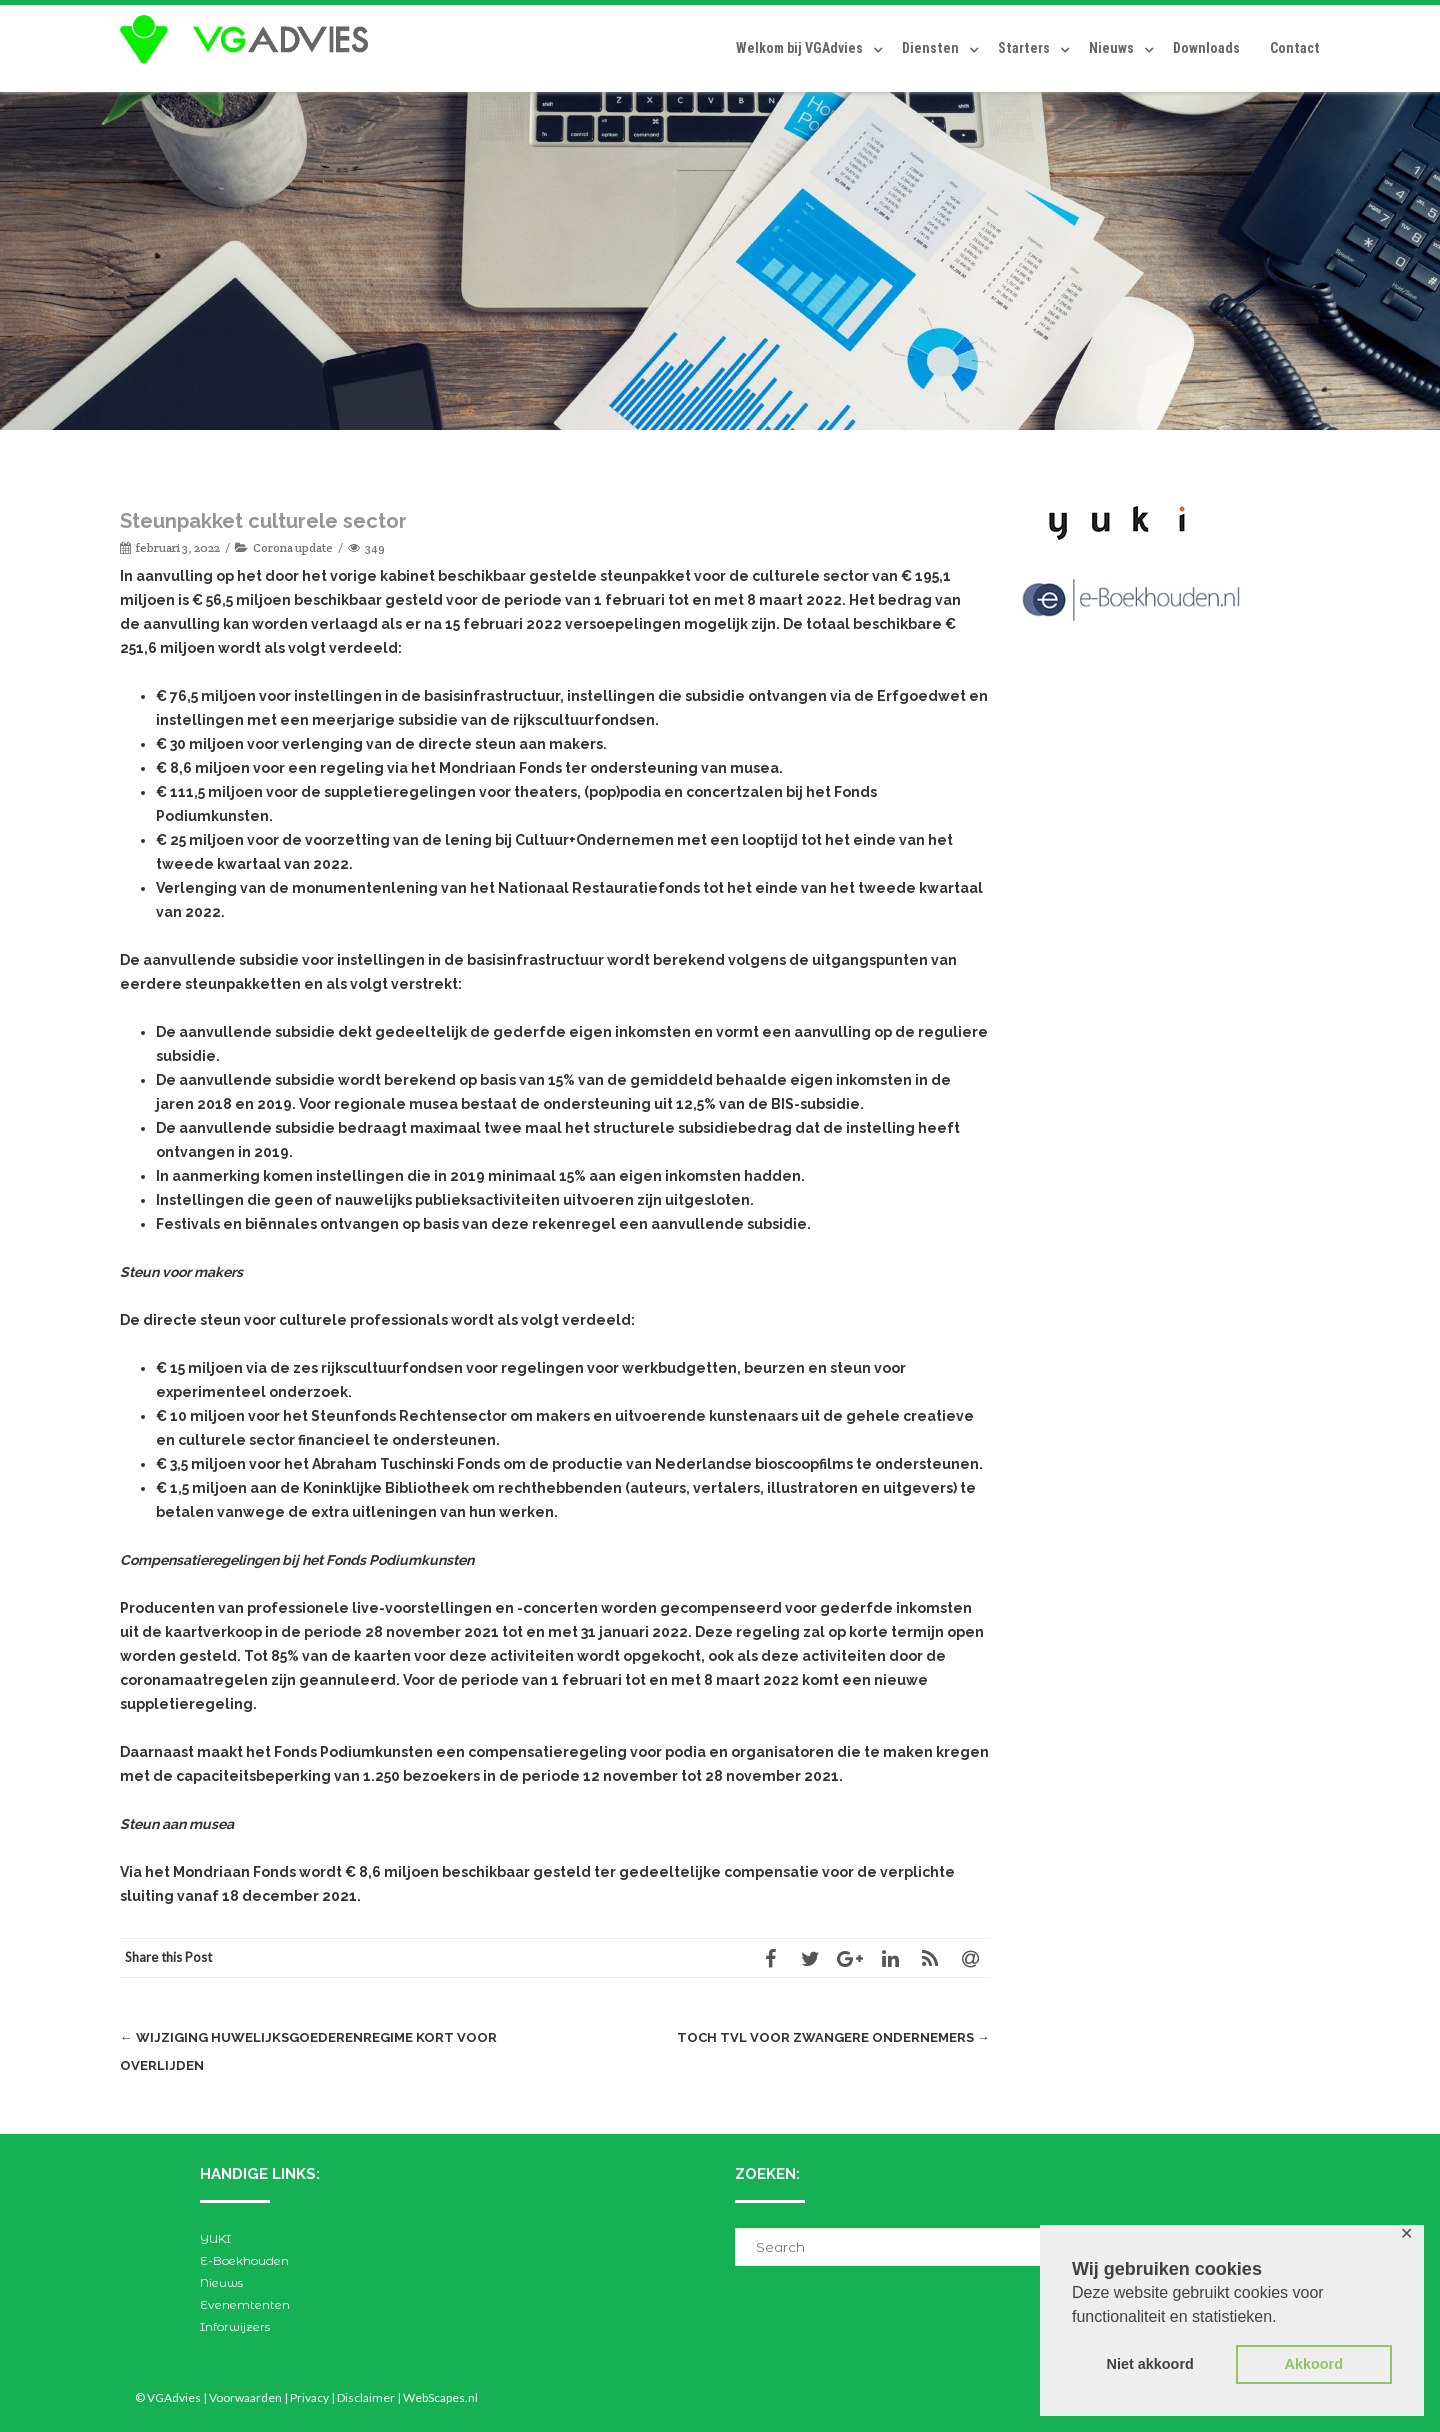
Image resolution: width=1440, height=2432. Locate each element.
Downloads (1206, 48)
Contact (1295, 48)
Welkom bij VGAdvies (799, 48)
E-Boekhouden (244, 2260)
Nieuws (1111, 48)
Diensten (930, 48)
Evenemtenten (245, 2304)
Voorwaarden (245, 2397)
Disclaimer (366, 2397)
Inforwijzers (235, 2326)
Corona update (293, 547)
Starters (1024, 48)
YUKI (215, 2238)
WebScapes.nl (440, 2397)
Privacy (309, 2397)
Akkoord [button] (1314, 2364)
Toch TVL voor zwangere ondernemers (834, 2037)
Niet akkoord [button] (1150, 2364)
